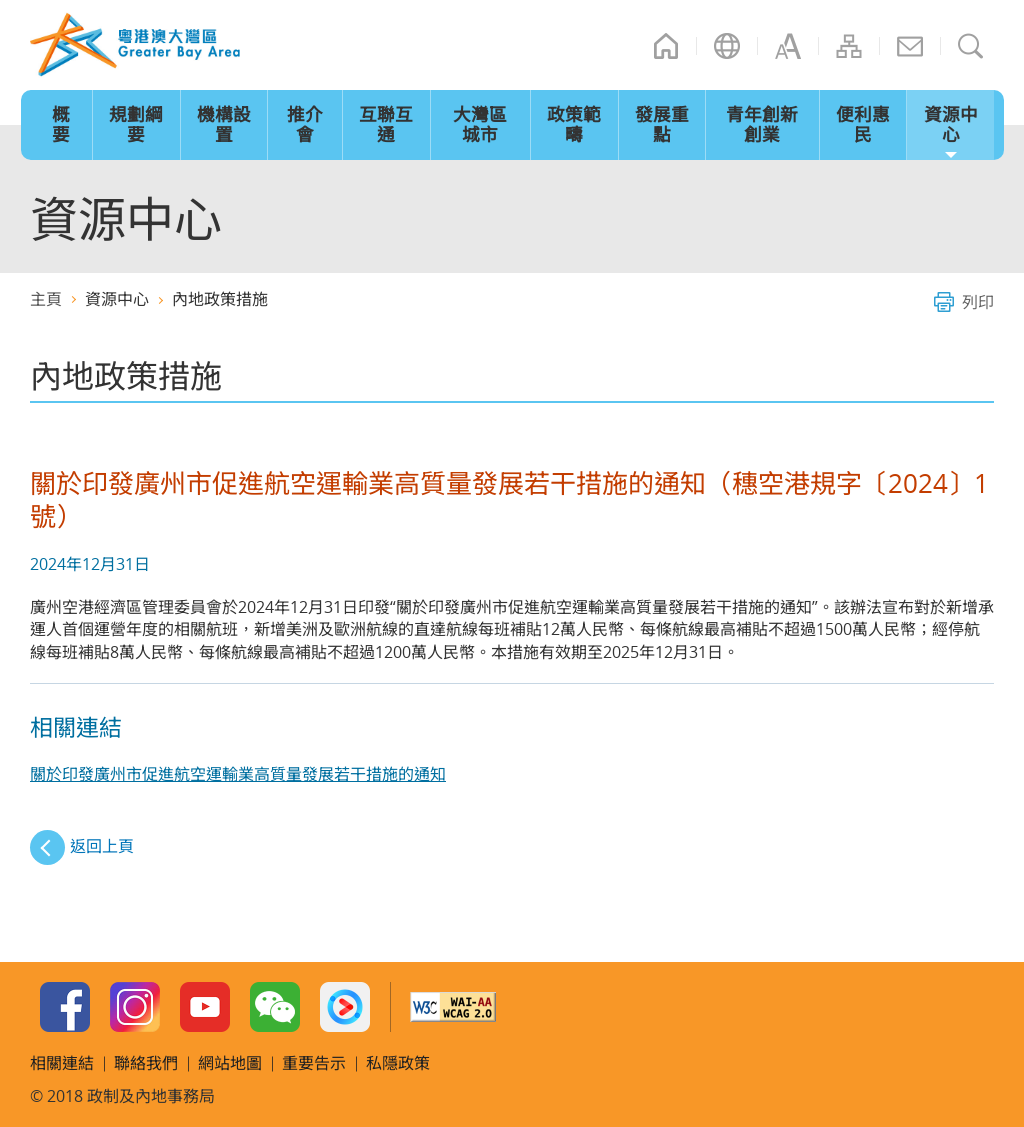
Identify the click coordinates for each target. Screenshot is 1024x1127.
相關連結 (62, 1063)
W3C (453, 1007)
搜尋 (971, 46)
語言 (727, 46)
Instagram (135, 1007)
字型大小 (788, 46)
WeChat (275, 1007)
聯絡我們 (910, 46)
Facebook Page (65, 1007)
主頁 (666, 46)
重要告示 (314, 1063)
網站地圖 (849, 46)
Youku (345, 1007)
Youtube (205, 1007)
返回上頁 (102, 846)
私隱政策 (398, 1063)
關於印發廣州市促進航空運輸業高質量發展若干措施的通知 (238, 774)
